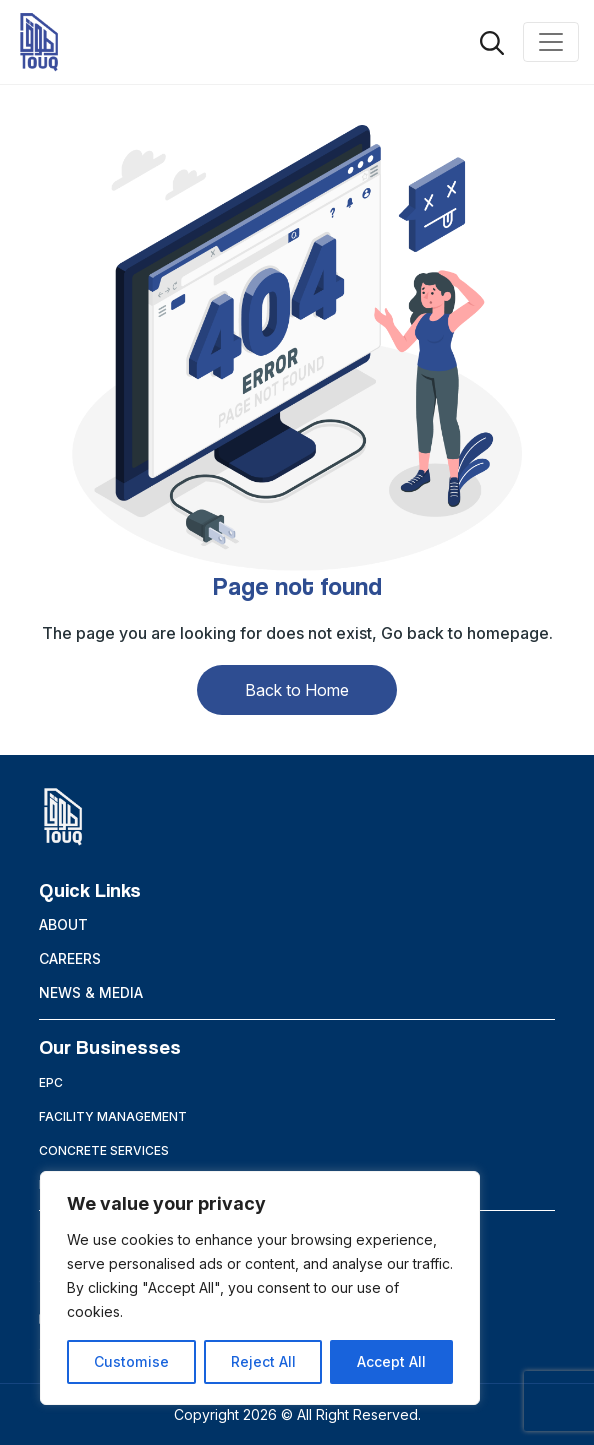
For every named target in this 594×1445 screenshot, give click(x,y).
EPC (51, 1082)
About (63, 924)
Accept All (391, 1361)
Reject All (262, 1361)
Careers (70, 958)
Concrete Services (104, 1150)
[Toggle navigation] (551, 42)
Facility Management (113, 1116)
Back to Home (297, 690)
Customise (131, 1361)
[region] (260, 1288)
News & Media (91, 992)
